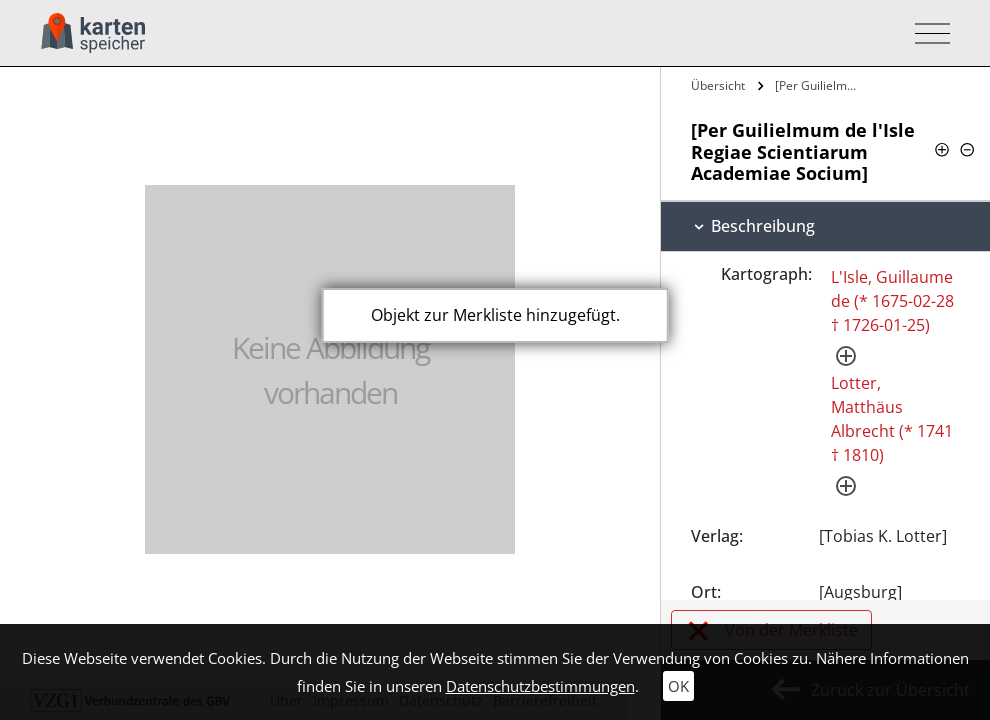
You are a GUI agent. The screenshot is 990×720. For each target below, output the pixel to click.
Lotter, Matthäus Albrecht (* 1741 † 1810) (892, 419)
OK (678, 686)
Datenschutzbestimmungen (540, 686)
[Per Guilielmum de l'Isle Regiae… (818, 85)
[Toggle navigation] (926, 33)
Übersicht (718, 85)
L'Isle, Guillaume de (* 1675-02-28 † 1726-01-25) (892, 301)
